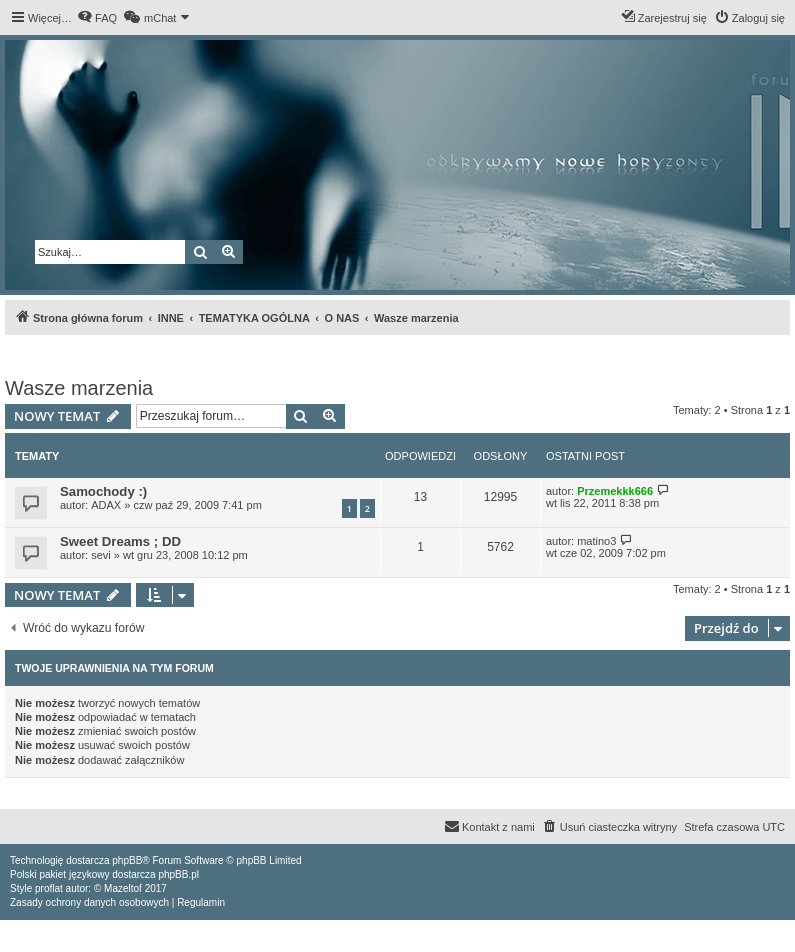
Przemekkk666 (615, 491)
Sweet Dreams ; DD (120, 541)
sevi (101, 555)
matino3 (596, 541)
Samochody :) (103, 491)
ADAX (106, 505)
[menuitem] (97, 18)
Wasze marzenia (79, 388)
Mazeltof (123, 888)
